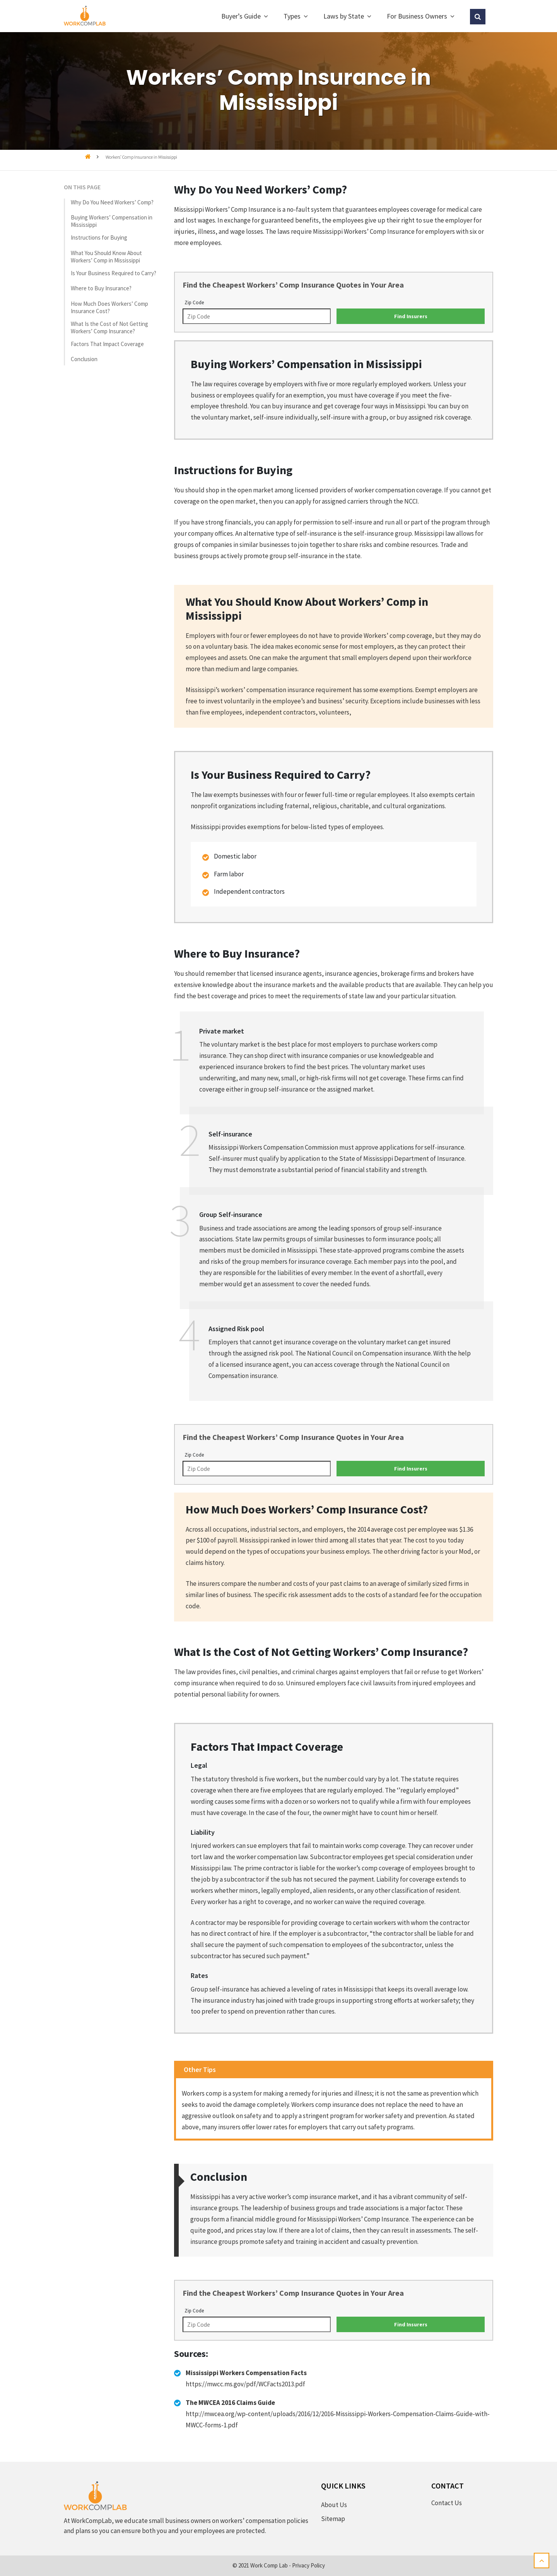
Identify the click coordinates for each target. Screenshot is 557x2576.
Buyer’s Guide (241, 16)
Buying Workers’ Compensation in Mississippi (111, 221)
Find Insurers (410, 316)
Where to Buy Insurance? (101, 288)
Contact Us (446, 2503)
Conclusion (84, 359)
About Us (334, 2505)
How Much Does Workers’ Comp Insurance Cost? (109, 307)
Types (292, 16)
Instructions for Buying (99, 237)
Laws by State (343, 16)
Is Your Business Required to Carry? (113, 273)
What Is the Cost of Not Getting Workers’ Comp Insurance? (109, 327)
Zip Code (194, 302)
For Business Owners (417, 16)
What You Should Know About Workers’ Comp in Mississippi (106, 256)
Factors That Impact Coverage (107, 344)
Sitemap (333, 2518)
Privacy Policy (308, 2565)
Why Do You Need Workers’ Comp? (112, 202)
